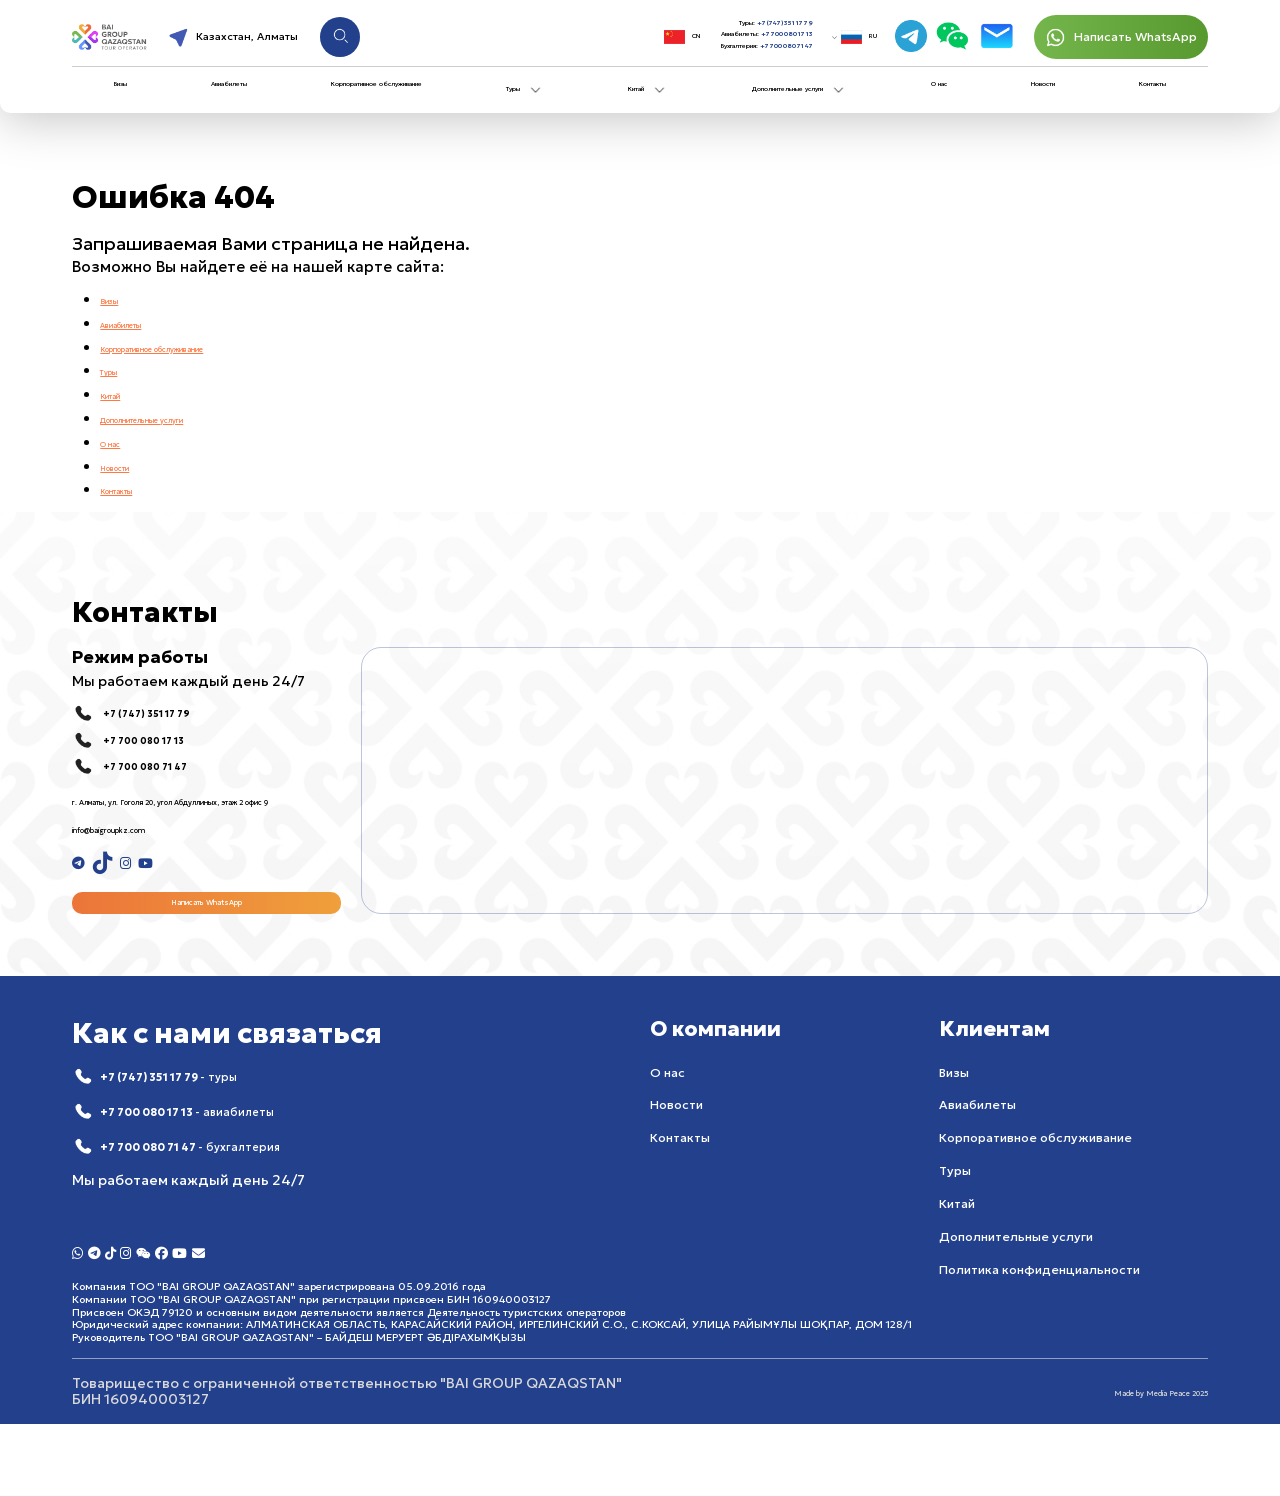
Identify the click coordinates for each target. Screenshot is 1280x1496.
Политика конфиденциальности (1039, 1314)
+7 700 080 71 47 (737, 59)
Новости (1040, 100)
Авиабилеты (221, 100)
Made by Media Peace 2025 (1113, 1464)
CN (552, 43)
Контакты (1136, 100)
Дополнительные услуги (813, 103)
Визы (129, 100)
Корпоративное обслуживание (394, 100)
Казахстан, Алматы (317, 43)
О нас (958, 100)
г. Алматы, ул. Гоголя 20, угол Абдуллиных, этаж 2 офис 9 (175, 808)
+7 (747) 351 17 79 (735, 21)
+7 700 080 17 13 (738, 40)
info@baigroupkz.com (149, 845)
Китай (655, 103)
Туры (558, 103)
